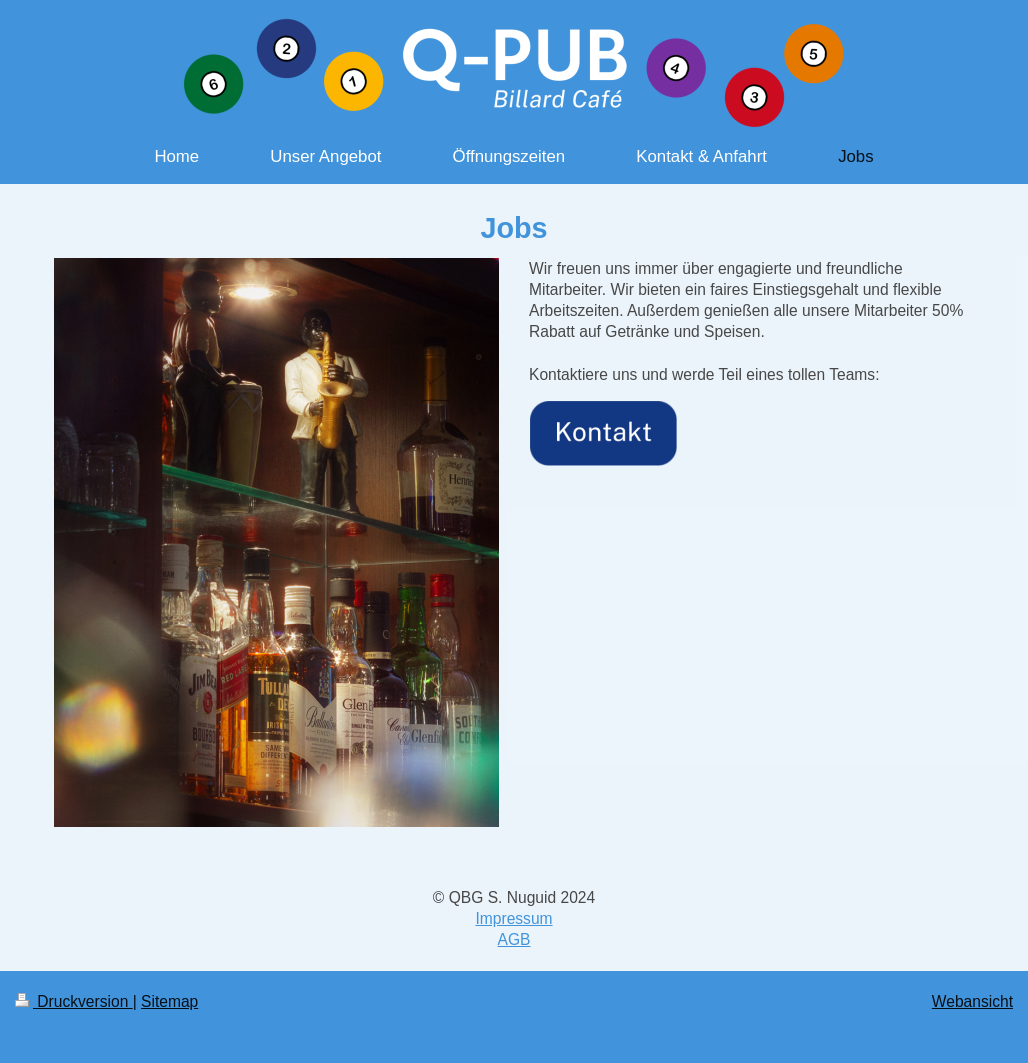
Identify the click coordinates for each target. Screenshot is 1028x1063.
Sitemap (169, 1001)
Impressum (513, 918)
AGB (514, 939)
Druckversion (74, 1001)
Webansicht (972, 1001)
